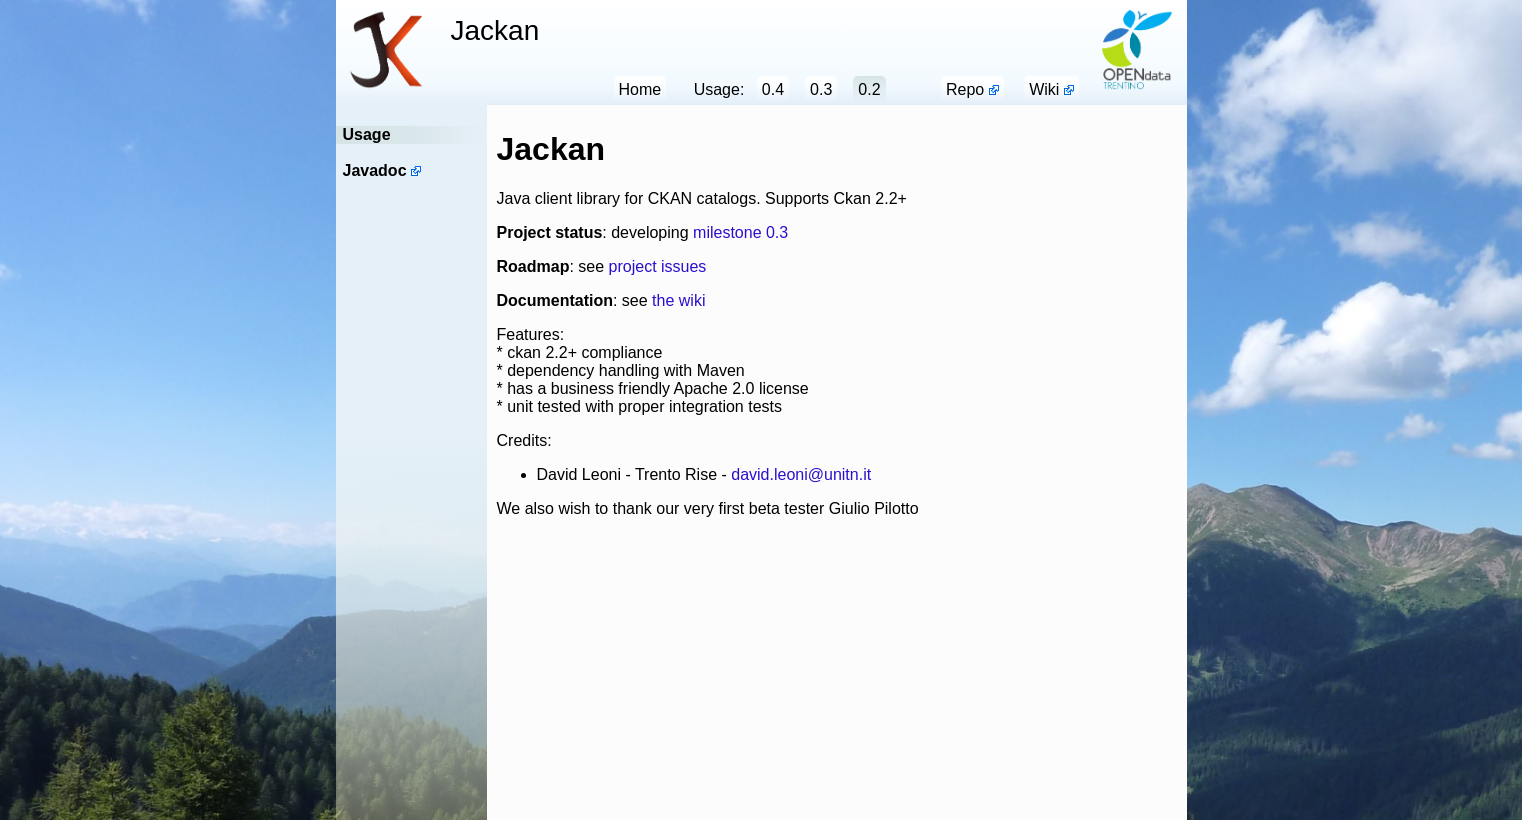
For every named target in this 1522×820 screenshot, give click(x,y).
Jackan (495, 30)
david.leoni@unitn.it (801, 474)
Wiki (1044, 89)
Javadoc (375, 170)
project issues (658, 266)
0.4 (773, 89)
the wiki (678, 300)
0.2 (869, 89)
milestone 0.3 (740, 232)
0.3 (821, 89)
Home (640, 89)
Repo (965, 89)
